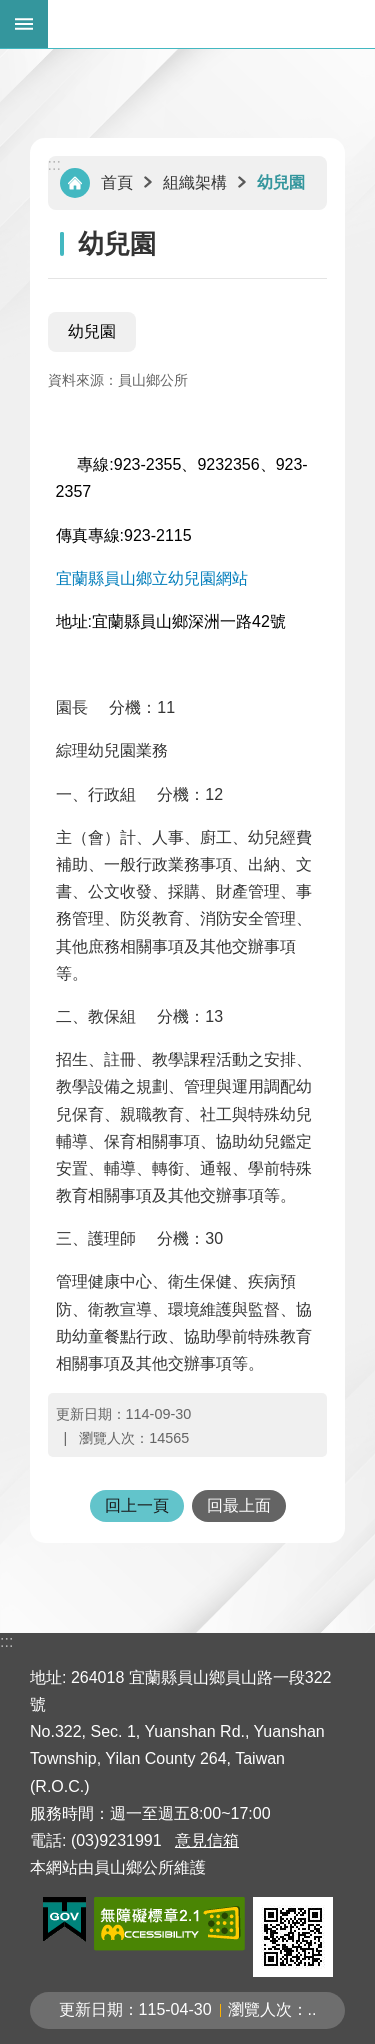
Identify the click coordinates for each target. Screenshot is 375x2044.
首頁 (117, 182)
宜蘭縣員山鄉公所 (211, 24)
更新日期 (91, 2009)
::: (54, 164)
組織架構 (195, 182)
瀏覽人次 (260, 2009)
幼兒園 (281, 182)
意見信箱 (207, 1840)
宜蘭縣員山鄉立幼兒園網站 (152, 578)
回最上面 (239, 1505)
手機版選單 (24, 24)
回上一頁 (137, 1505)
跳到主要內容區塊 (10, 10)
